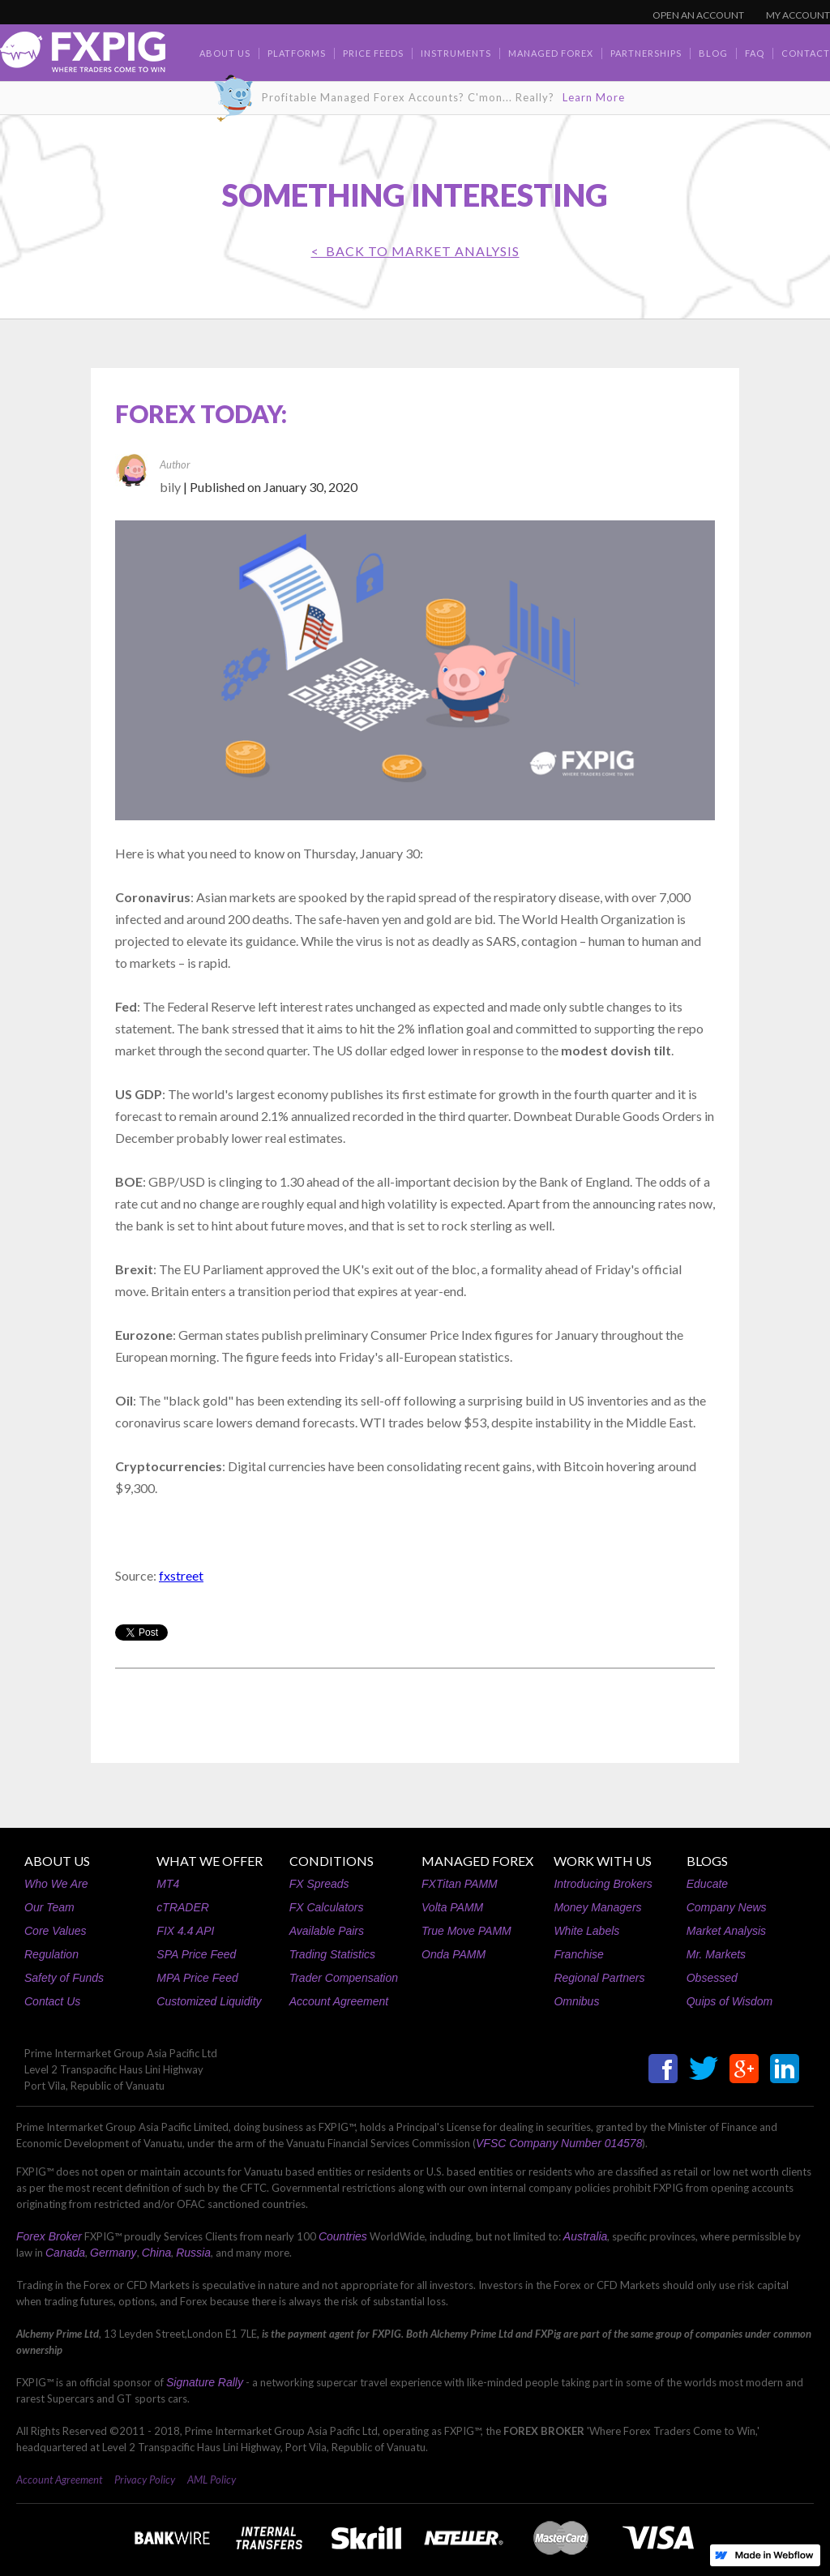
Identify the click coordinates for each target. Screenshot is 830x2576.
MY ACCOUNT (798, 15)
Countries (343, 2236)
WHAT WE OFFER (209, 1860)
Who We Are (56, 1883)
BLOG (713, 53)
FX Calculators (326, 1907)
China (157, 2252)
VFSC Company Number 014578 (559, 2143)
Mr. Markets (716, 1954)
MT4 (167, 1883)
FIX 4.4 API (185, 1930)
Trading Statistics (332, 1954)
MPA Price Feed (196, 1977)
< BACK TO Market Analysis (415, 251)
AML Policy (211, 2479)
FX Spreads (319, 1883)
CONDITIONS (331, 1860)
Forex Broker (49, 2236)
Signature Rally (204, 2382)
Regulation (51, 1954)
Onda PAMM (453, 1954)
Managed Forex (550, 53)
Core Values (55, 1930)
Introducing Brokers (603, 1883)
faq (754, 53)
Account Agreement (338, 2001)
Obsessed (712, 1977)
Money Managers (597, 1907)
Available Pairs (326, 1930)
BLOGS (707, 1860)
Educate (707, 1883)
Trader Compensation (343, 1977)
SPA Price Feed (196, 1954)
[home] (82, 56)
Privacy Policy (144, 2479)
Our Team (49, 1907)
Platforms (296, 53)
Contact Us (52, 2001)
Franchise (578, 1954)
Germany (113, 2252)
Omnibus (576, 2001)
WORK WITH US (603, 1860)
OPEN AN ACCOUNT (698, 15)
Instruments (456, 53)
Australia (585, 2236)
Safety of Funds (64, 1977)
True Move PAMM (466, 1930)
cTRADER (182, 1907)
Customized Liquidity (208, 2001)
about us (224, 53)
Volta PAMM (452, 1907)
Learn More (594, 97)
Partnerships (646, 53)
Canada (65, 2252)
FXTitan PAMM (459, 1883)
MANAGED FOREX (477, 1860)
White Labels (586, 1930)
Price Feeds (373, 53)
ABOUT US (57, 1860)
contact (805, 53)
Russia (193, 2252)
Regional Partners (599, 1977)
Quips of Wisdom (729, 2001)
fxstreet (181, 1575)
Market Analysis (726, 1930)
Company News (727, 1907)
